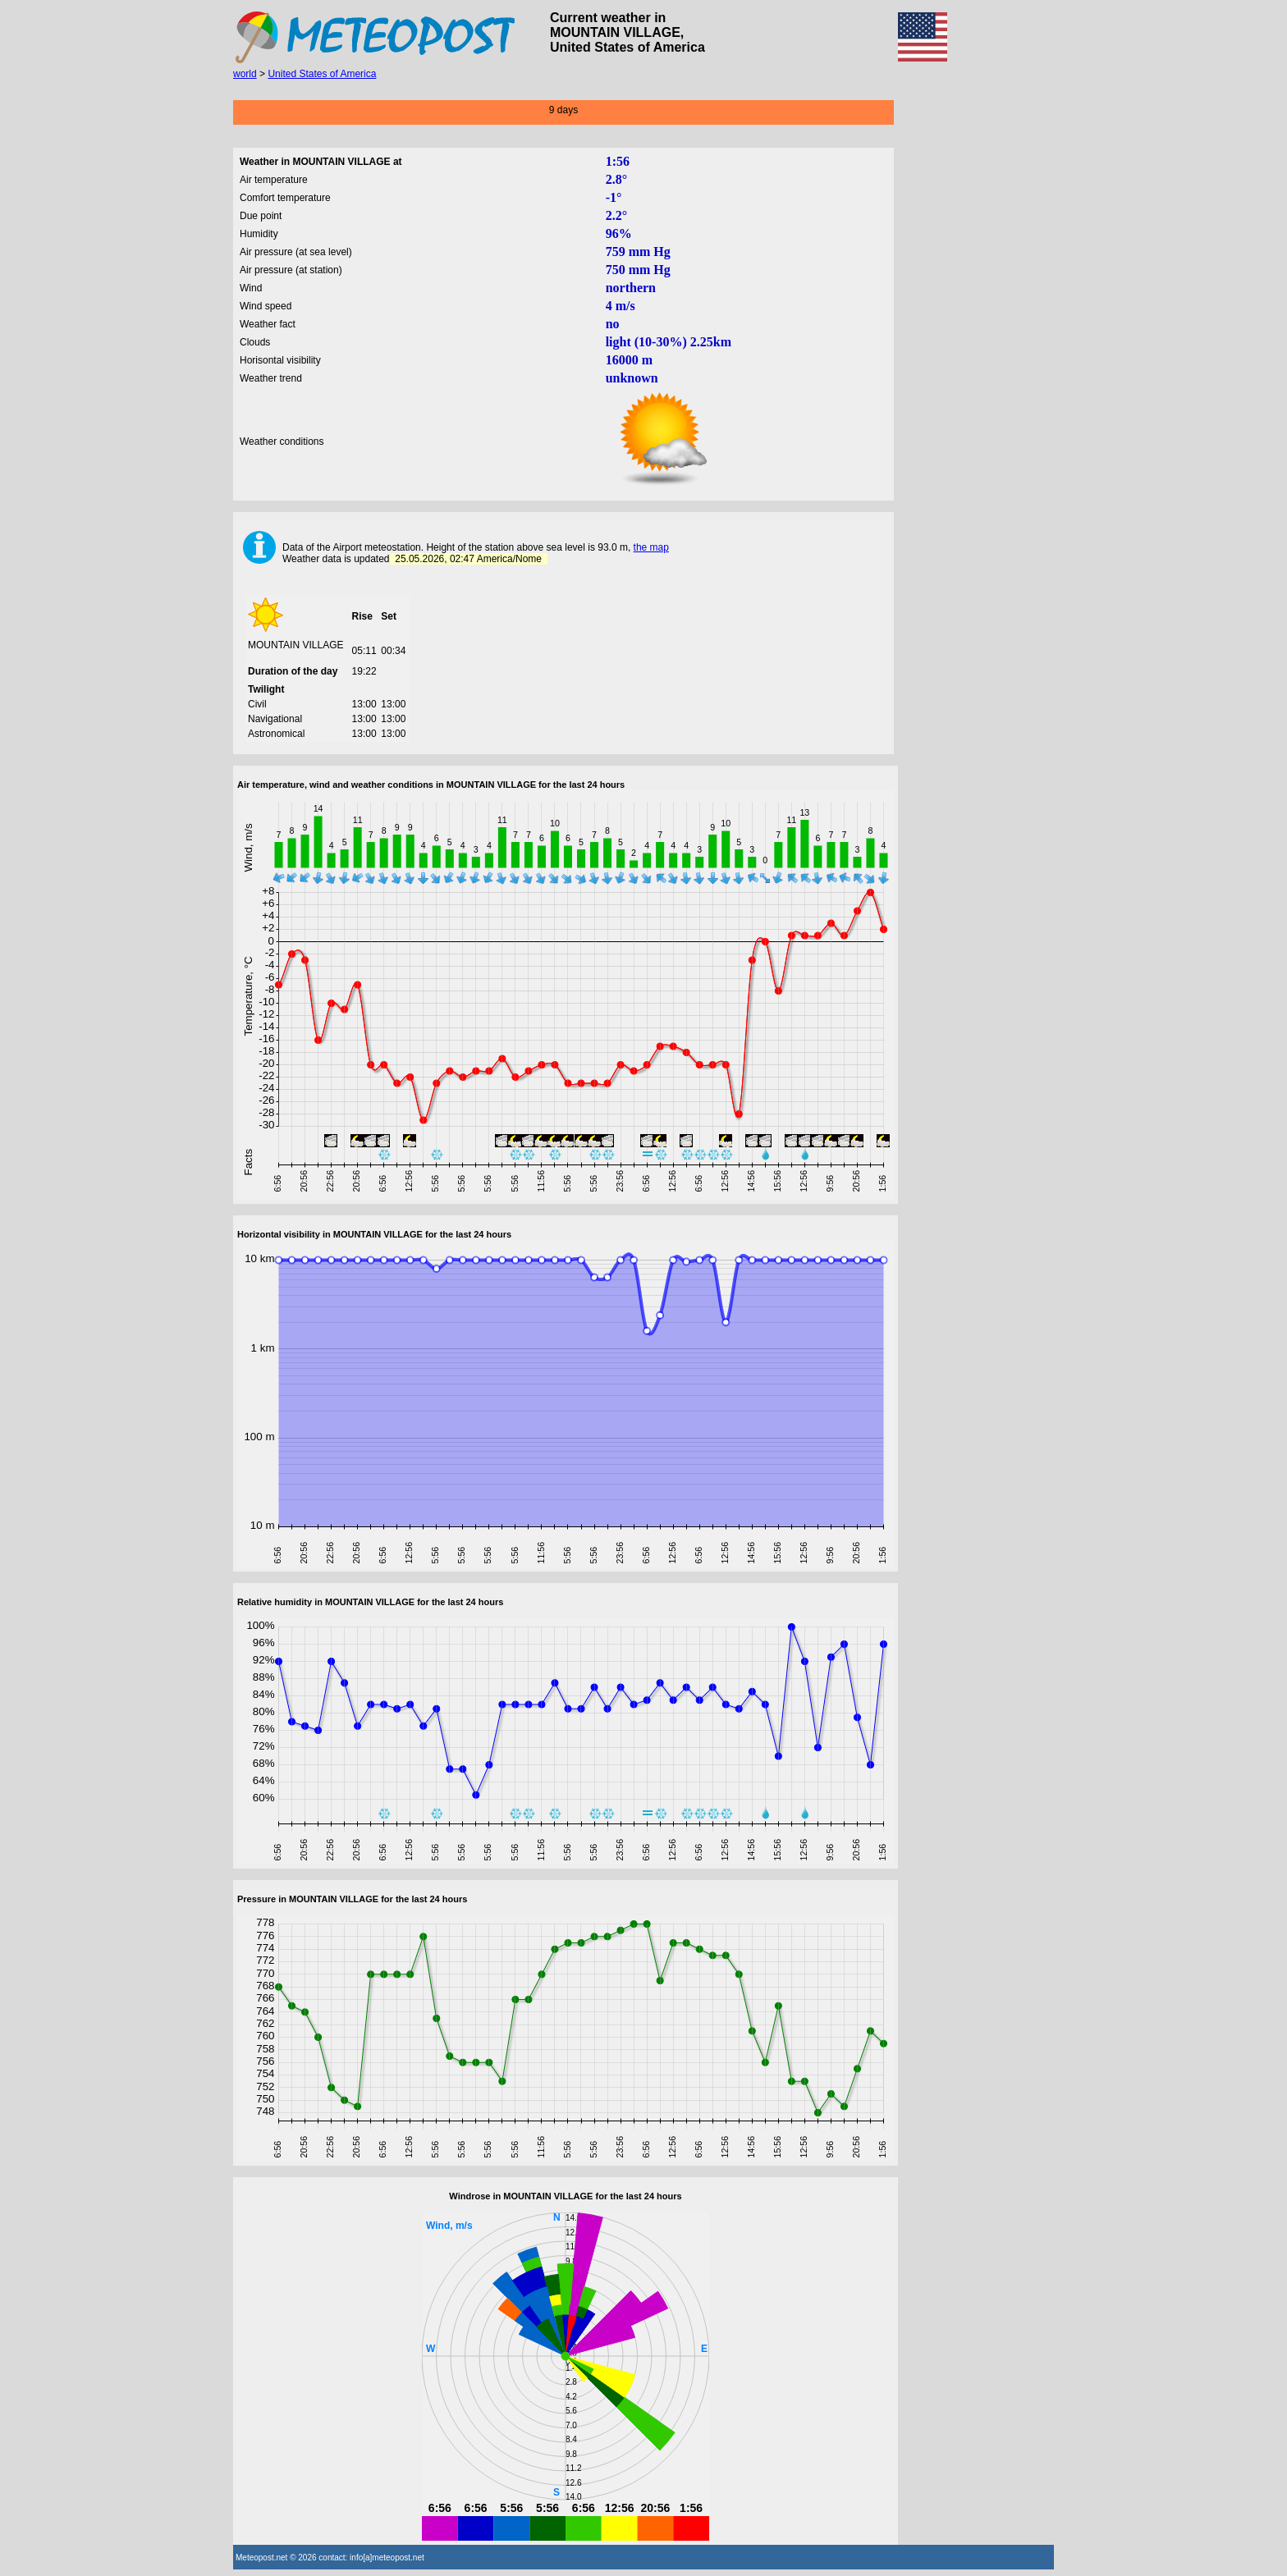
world (245, 74)
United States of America (322, 74)
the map (651, 547)
